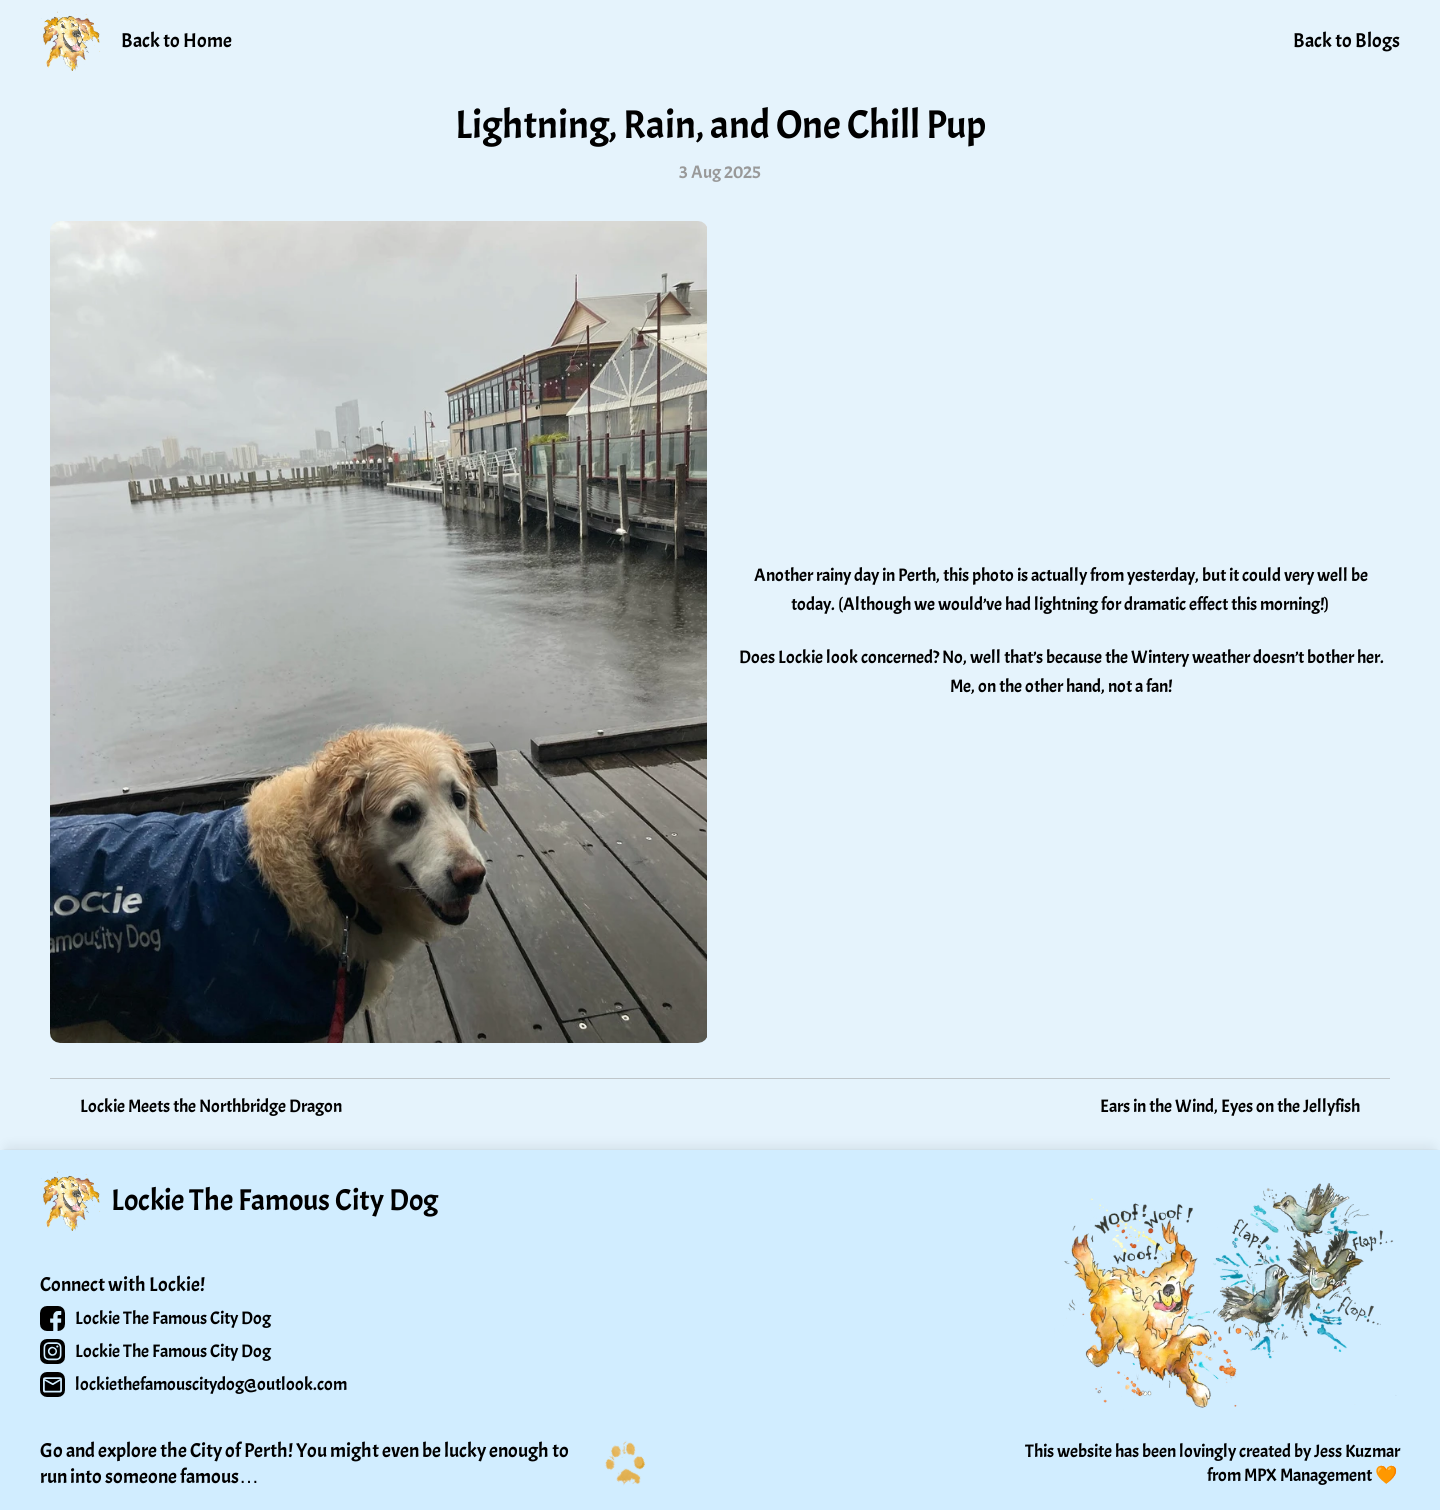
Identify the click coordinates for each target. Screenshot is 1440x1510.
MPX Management (1308, 1475)
